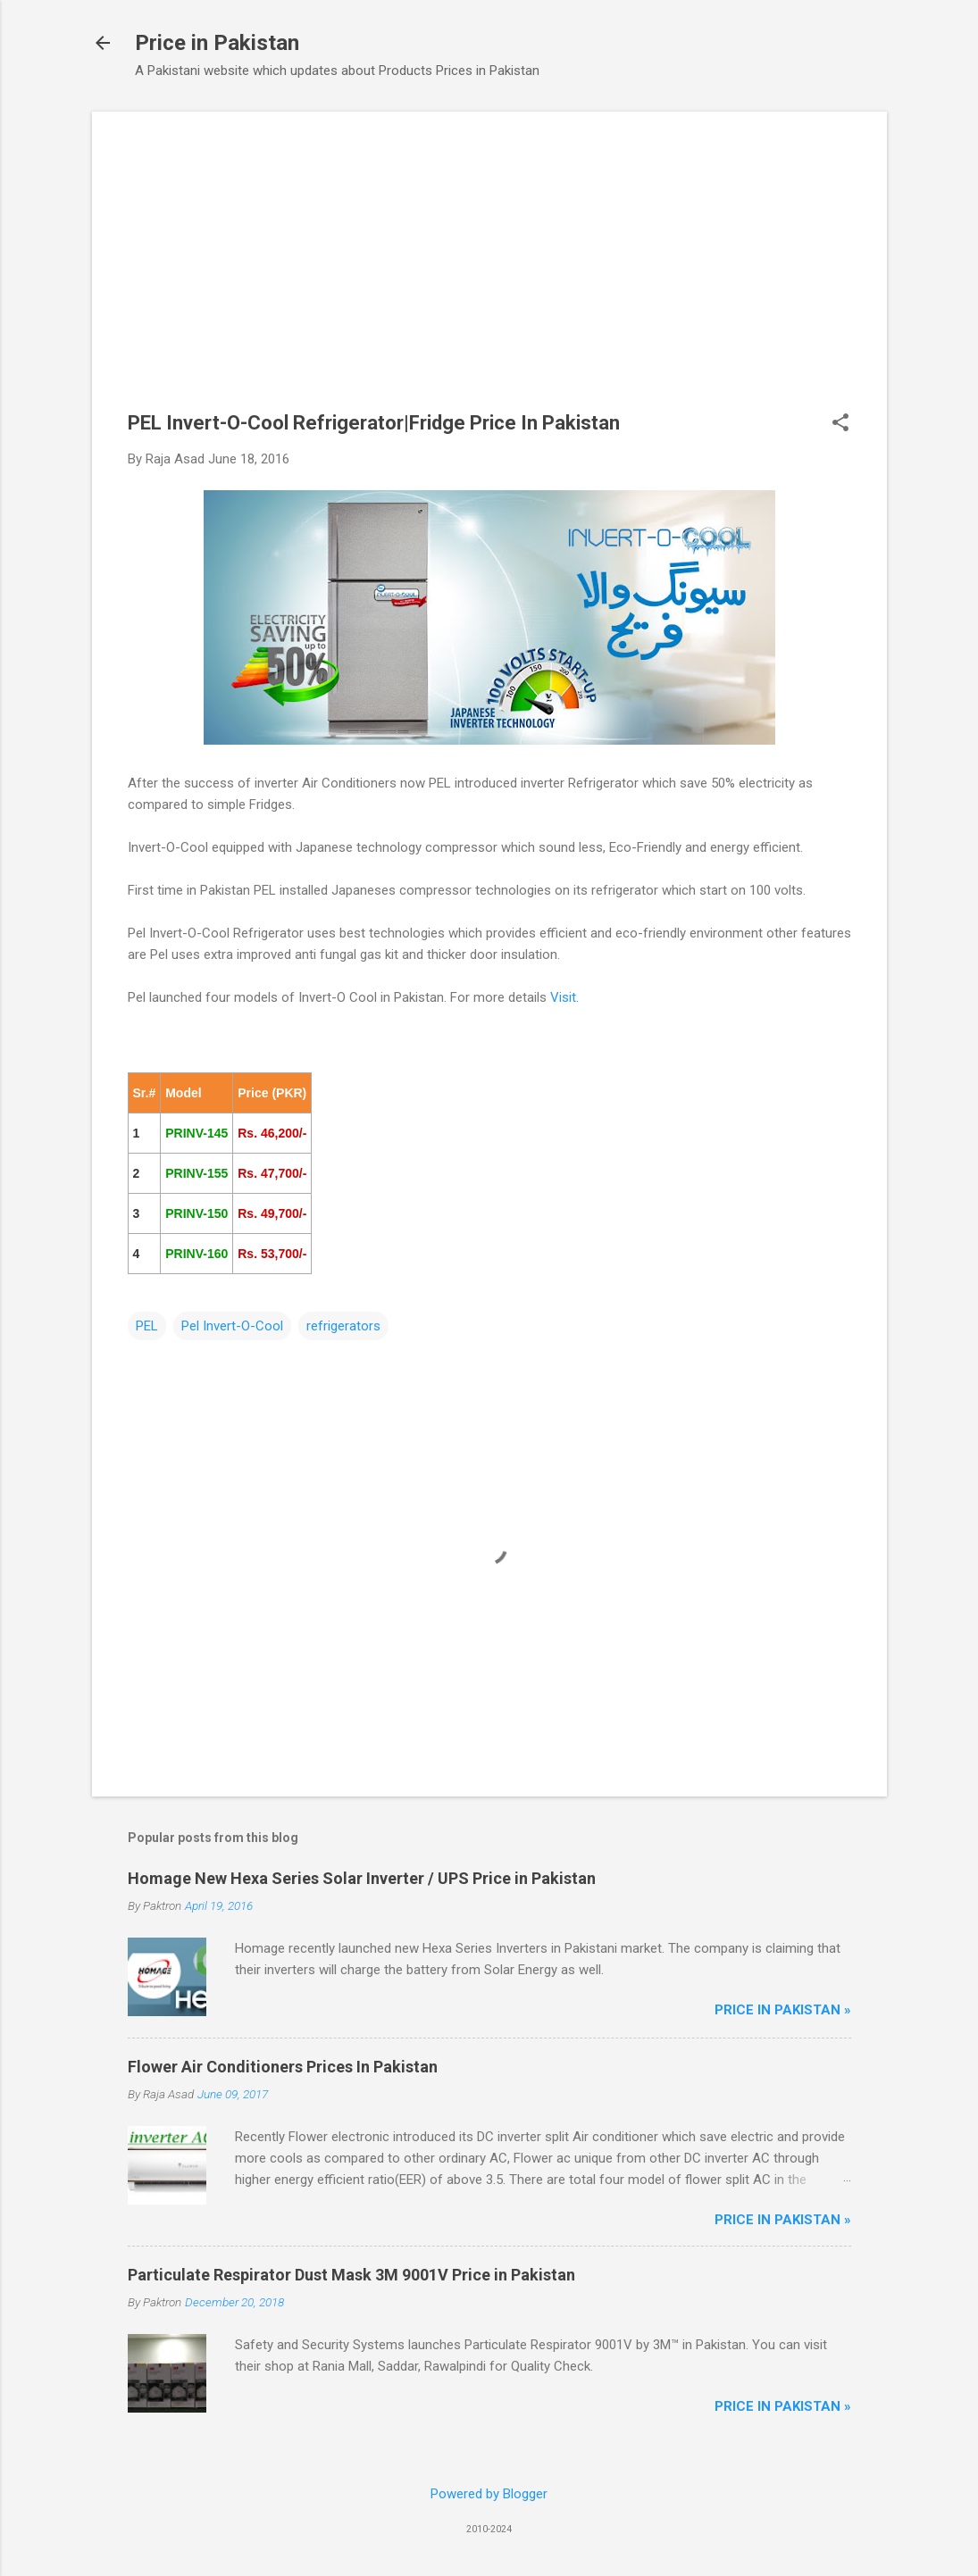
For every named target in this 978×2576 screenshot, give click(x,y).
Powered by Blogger (489, 2494)
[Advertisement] (489, 272)
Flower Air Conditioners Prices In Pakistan (283, 2066)
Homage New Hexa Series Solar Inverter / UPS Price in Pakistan (362, 1878)
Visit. (564, 997)
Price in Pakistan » (783, 2010)
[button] (840, 424)
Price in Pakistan (217, 42)
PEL (147, 1326)
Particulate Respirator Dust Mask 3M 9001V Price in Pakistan (351, 2274)
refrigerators (343, 1326)
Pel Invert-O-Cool (232, 1326)
